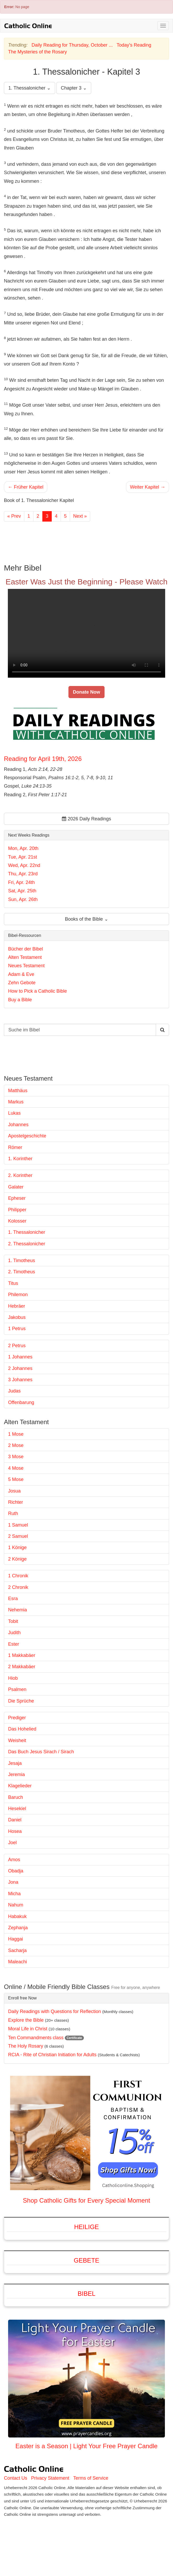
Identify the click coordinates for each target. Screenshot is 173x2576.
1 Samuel (18, 1525)
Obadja (15, 1870)
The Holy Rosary (25, 2046)
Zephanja (18, 1927)
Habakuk (17, 1916)
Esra (13, 1598)
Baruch (15, 1797)
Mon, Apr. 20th (23, 848)
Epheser (17, 1198)
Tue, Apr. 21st (22, 857)
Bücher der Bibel (25, 949)
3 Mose (16, 1456)
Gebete (86, 2260)
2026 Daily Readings (86, 818)
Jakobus (17, 1317)
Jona (13, 1882)
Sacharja (17, 1950)
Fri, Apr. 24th (21, 882)
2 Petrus (17, 1345)
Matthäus (17, 1090)
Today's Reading (134, 45)
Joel (12, 1842)
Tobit (13, 1621)
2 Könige (17, 1559)
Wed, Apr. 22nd (24, 865)
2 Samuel (18, 1536)
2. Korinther (20, 1175)
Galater (16, 1187)
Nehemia (17, 1609)
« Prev (14, 516)
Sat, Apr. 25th (22, 890)
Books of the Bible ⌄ (86, 919)
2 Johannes (20, 1368)
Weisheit (17, 1740)
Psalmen (17, 1689)
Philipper (17, 1209)
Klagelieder (20, 1785)
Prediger (17, 1717)
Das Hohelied (22, 1729)
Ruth (13, 1513)
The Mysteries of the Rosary (37, 51)
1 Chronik (18, 1575)
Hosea (15, 1831)
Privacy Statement (50, 2478)
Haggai (15, 1939)
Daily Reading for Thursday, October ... (72, 45)
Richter (15, 1502)
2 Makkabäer (21, 1666)
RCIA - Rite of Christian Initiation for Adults (52, 2054)
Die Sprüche (21, 1701)
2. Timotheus (21, 1271)
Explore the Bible (26, 2020)
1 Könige (17, 1547)
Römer (15, 1147)
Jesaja (15, 1763)
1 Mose (16, 1434)
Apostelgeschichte (27, 1135)
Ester (13, 1644)
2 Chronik (18, 1587)
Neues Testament (26, 965)
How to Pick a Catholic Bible (37, 991)
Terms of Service (90, 2478)
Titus (13, 1283)
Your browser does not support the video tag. (86, 633)
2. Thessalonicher (26, 1243)
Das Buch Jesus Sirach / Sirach (41, 1751)
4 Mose (16, 1468)
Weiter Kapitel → (147, 487)
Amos (14, 1859)
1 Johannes (20, 1356)
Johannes (18, 1124)
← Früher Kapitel (25, 487)
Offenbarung (21, 1402)
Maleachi (17, 1961)
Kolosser (17, 1221)
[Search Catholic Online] (162, 1030)
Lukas (14, 1113)
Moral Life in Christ (27, 2028)
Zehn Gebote (22, 982)
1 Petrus (17, 1328)
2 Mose (16, 1445)
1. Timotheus (21, 1260)
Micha (14, 1893)
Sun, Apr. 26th (23, 899)
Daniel (14, 1819)
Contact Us (15, 2478)
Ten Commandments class (36, 2037)
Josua (14, 1491)
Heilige (86, 2226)
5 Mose (16, 1479)
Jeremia (16, 1774)
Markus (16, 1101)
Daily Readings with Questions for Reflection (54, 2011)
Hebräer (16, 1306)
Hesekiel (17, 1808)
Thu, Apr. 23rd (23, 873)
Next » (80, 516)
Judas (14, 1391)
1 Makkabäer (21, 1655)
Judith (14, 1632)
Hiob (13, 1678)
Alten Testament (25, 957)
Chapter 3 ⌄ (74, 88)
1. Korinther (20, 1158)
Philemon (18, 1294)
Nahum (15, 1905)
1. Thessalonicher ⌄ (29, 88)
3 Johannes (20, 1379)
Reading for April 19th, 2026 (43, 758)
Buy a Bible (20, 999)
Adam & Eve (21, 974)
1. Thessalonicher (26, 1232)
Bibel (86, 2293)
